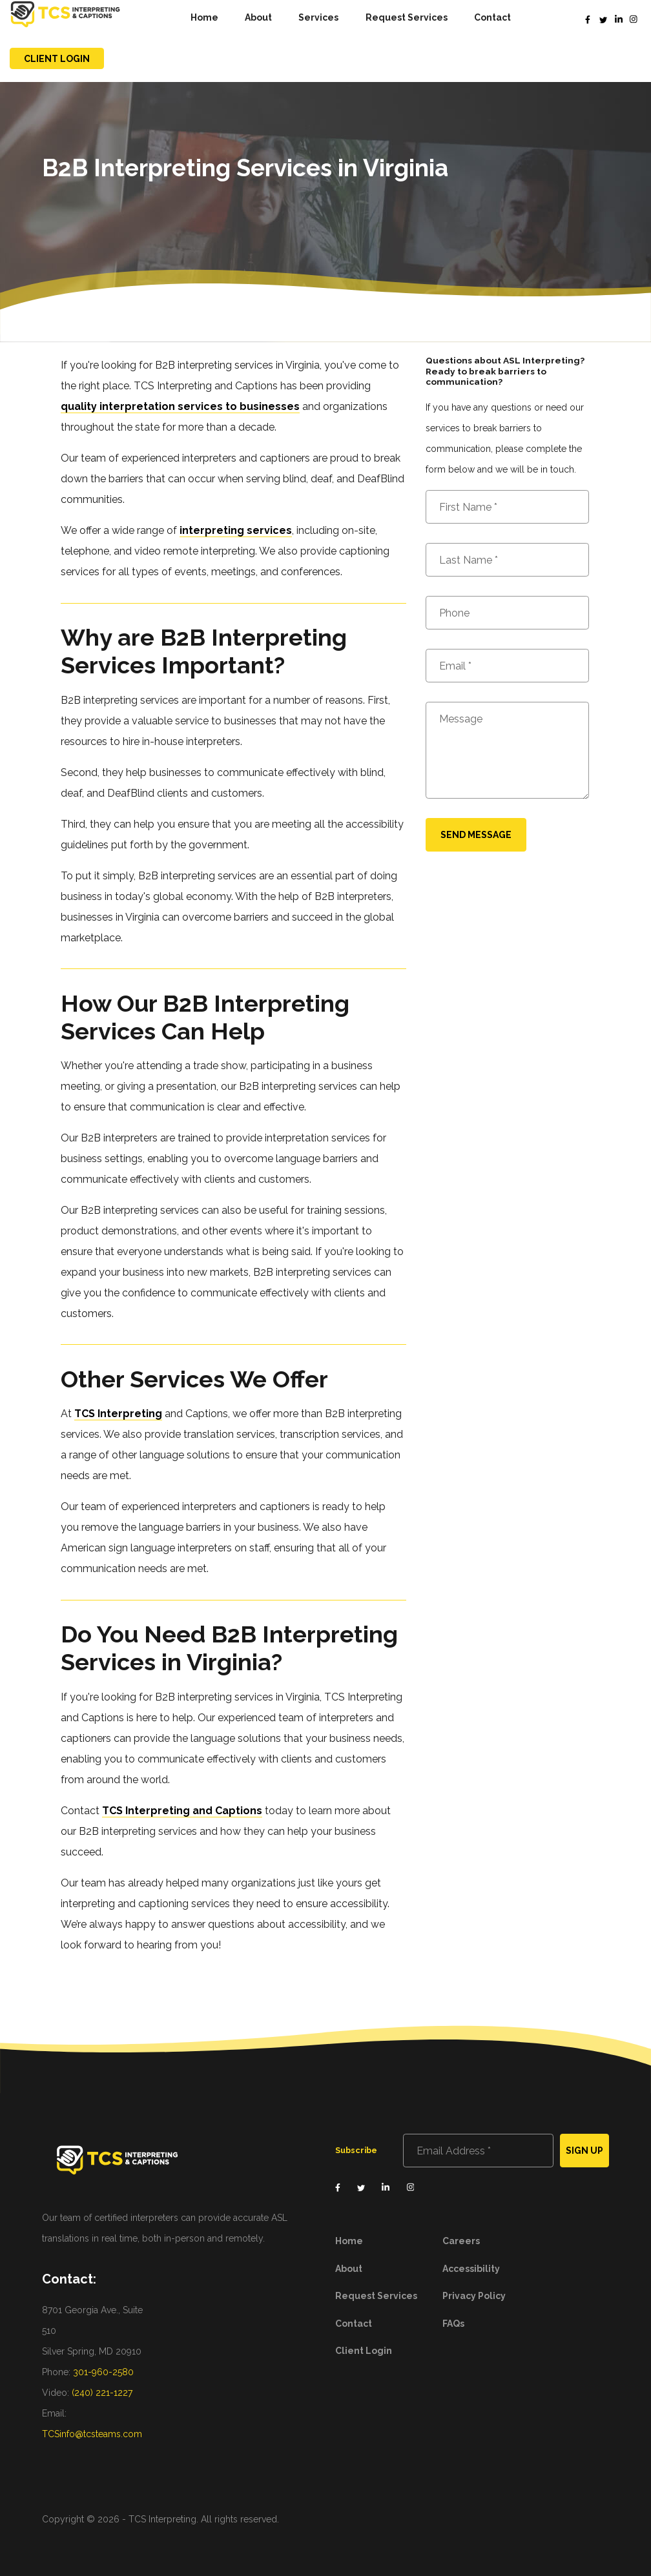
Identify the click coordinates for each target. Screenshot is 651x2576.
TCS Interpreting (118, 1413)
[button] (318, 18)
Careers (461, 2241)
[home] (65, 17)
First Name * (468, 507)
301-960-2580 (103, 2372)
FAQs (453, 2323)
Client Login (57, 59)
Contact (492, 17)
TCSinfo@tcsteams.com (92, 2434)
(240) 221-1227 (102, 2392)
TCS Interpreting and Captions (182, 1810)
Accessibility (471, 2269)
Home (204, 17)
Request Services (407, 17)
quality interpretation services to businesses (180, 406)
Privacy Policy (474, 2296)
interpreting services (236, 530)
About (258, 17)
